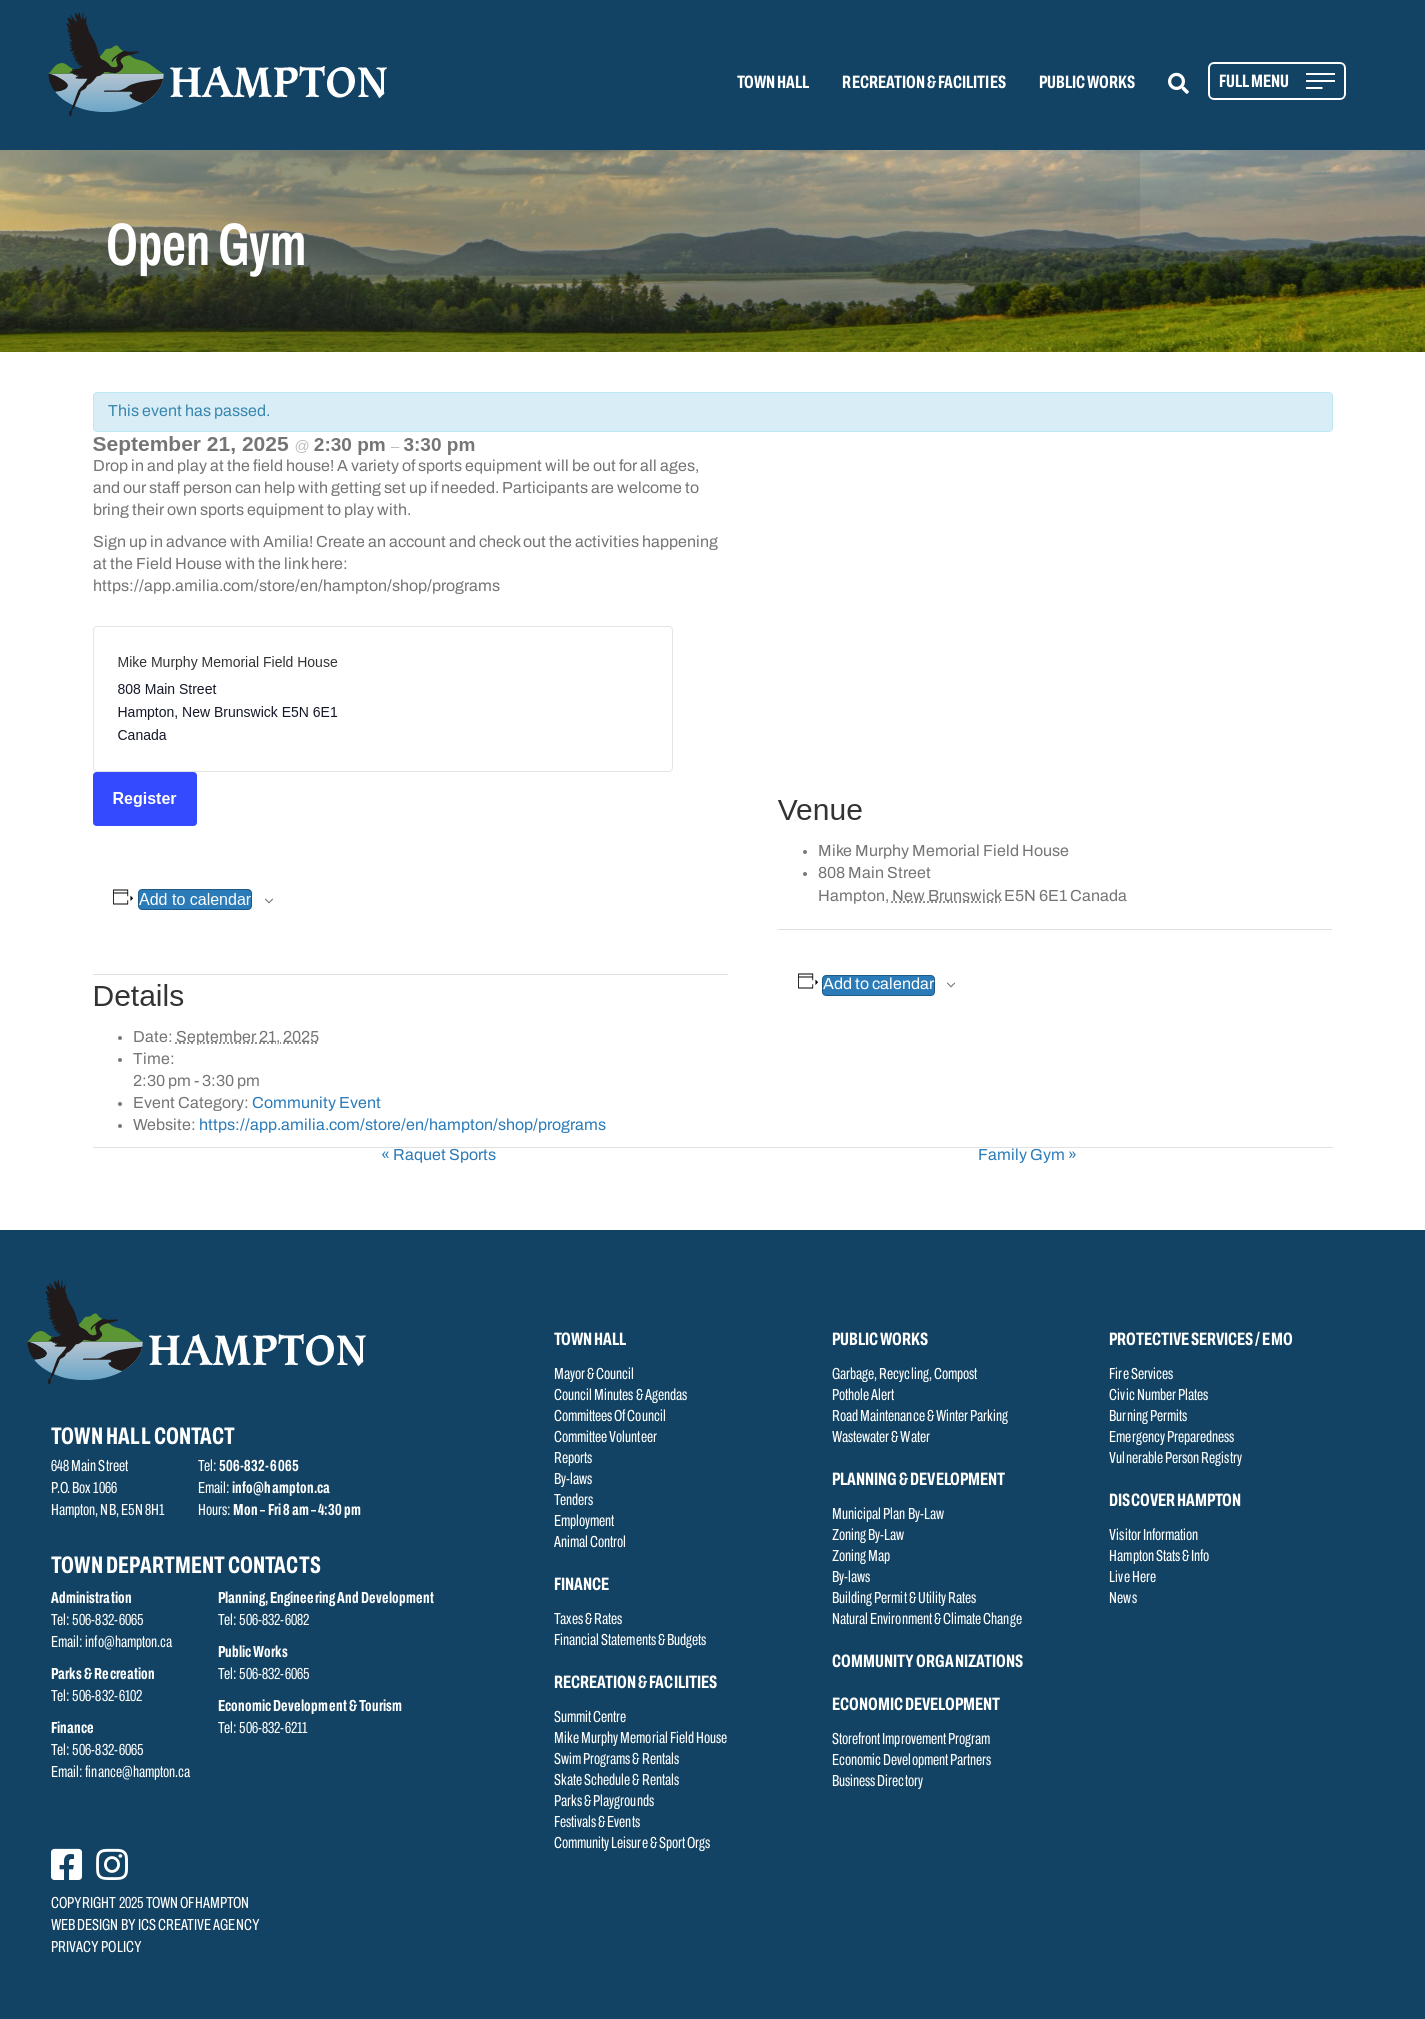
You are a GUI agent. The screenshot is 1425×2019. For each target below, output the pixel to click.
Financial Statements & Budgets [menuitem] (630, 1641)
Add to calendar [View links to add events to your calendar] (195, 899)
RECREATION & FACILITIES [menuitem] (923, 83)
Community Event (316, 1104)
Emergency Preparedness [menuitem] (1171, 1438)
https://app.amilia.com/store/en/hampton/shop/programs (402, 1126)
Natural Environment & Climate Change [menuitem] (927, 1620)
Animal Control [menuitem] (590, 1543)
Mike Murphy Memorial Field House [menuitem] (641, 1739)
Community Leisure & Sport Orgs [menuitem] (632, 1844)
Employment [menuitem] (584, 1522)
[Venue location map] (1055, 607)
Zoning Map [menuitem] (861, 1557)
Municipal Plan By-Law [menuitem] (888, 1515)
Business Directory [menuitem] (877, 1782)
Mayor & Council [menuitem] (594, 1375)
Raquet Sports (438, 1156)
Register (145, 798)
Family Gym (1027, 1156)
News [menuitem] (1122, 1599)
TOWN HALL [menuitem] (773, 83)
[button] (1190, 83)
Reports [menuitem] (573, 1459)
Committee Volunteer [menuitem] (605, 1438)
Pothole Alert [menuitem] (863, 1396)
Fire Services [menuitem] (1141, 1375)
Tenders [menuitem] (573, 1501)
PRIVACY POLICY (96, 1948)
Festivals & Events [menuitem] (597, 1823)
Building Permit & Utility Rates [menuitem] (904, 1599)
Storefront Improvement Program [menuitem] (911, 1740)
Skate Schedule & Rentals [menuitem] (616, 1781)
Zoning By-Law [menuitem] (868, 1536)
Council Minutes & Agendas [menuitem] (620, 1396)
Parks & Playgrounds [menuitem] (604, 1802)
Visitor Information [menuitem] (1153, 1536)
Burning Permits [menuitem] (1148, 1417)
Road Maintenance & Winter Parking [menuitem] (920, 1417)
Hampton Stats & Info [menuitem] (1159, 1557)
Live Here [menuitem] (1132, 1578)
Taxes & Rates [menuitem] (588, 1620)
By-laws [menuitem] (573, 1480)
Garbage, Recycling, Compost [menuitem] (904, 1375)
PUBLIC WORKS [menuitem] (1087, 83)
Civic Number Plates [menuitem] (1158, 1396)
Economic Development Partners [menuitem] (911, 1761)
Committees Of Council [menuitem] (610, 1417)
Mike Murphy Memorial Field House (228, 662)
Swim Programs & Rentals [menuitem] (616, 1760)
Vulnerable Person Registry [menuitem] (1175, 1459)
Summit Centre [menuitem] (590, 1718)
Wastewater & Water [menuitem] (881, 1438)
